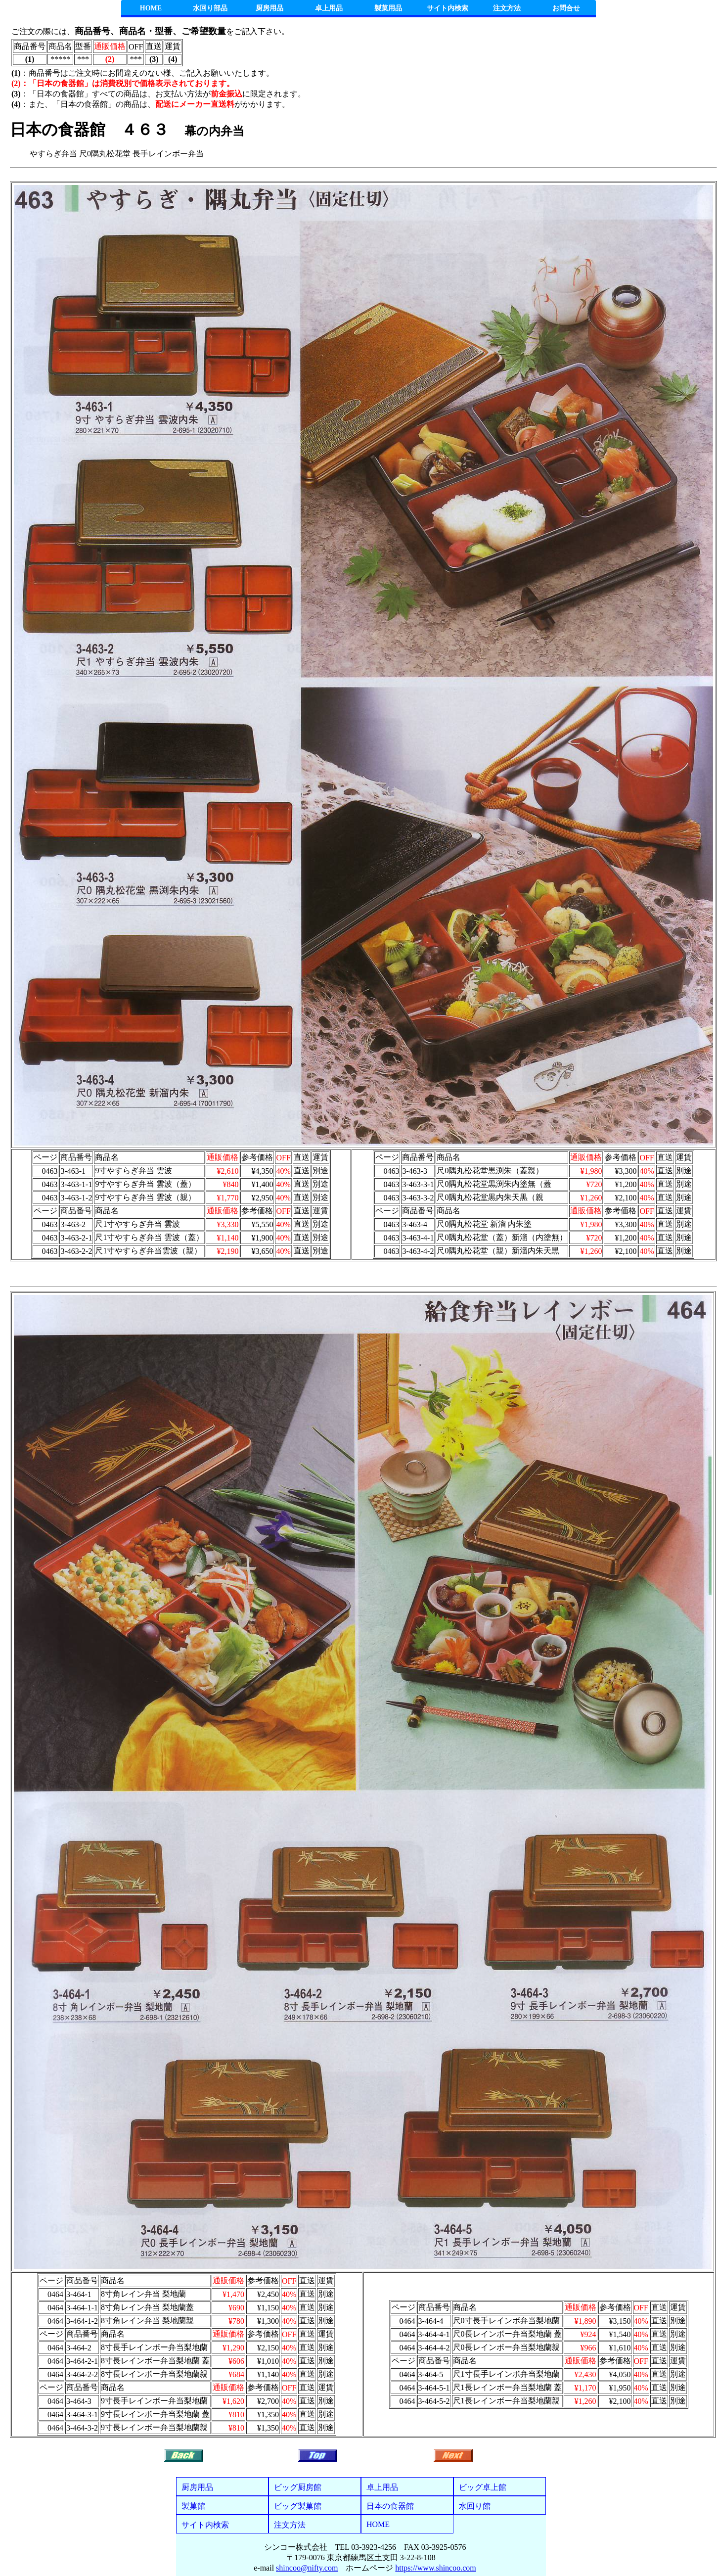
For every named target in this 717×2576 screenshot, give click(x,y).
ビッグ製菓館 (297, 2506)
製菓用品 (388, 8)
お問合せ (566, 8)
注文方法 (507, 8)
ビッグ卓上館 (482, 2487)
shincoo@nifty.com (307, 2568)
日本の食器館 (390, 2506)
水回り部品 (210, 8)
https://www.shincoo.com (435, 2568)
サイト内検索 (447, 8)
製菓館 (193, 2506)
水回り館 (475, 2506)
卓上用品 (329, 8)
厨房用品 (269, 8)
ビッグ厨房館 (297, 2487)
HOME (151, 8)
